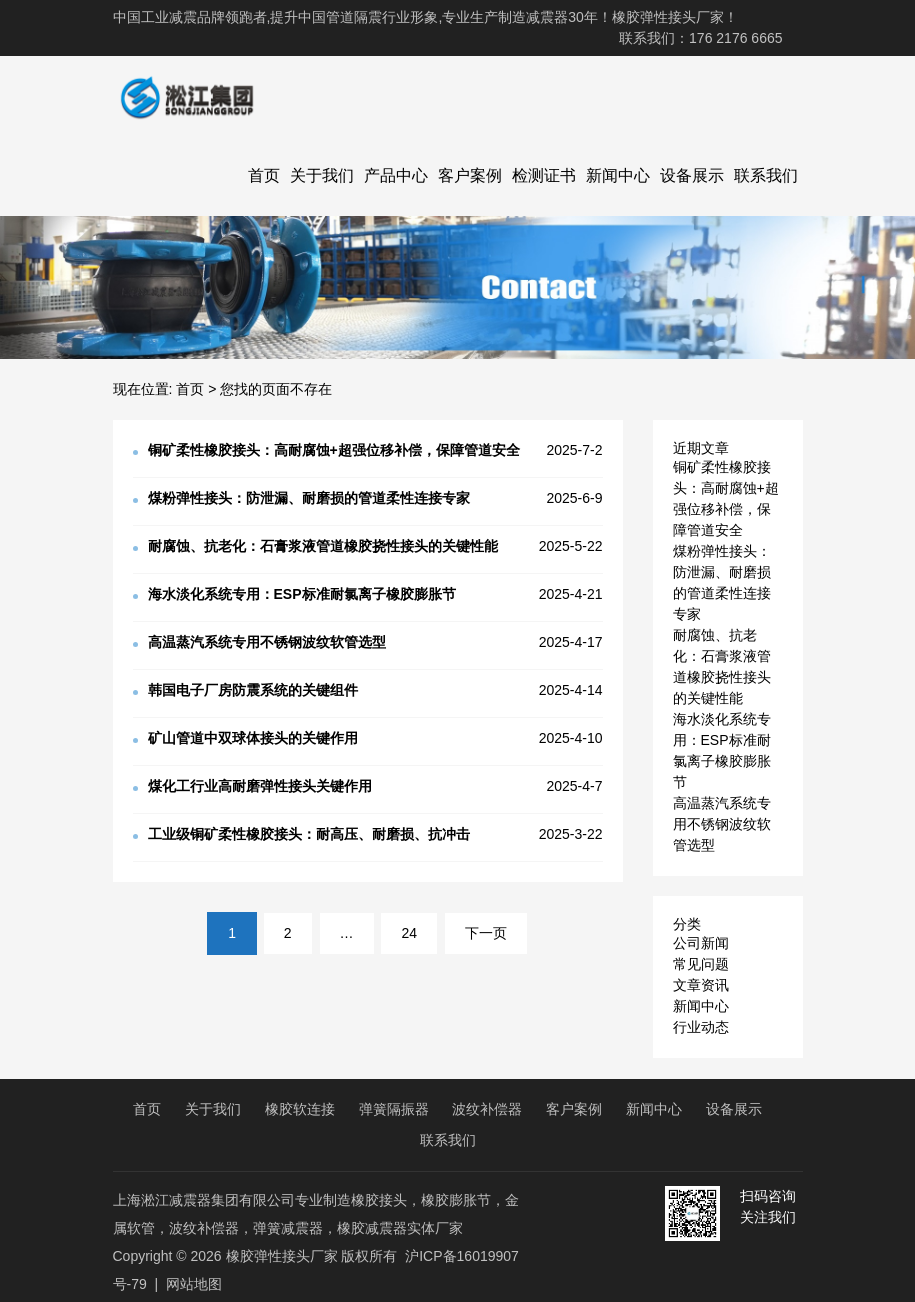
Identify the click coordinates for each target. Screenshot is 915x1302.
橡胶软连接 (300, 1109)
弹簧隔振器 (394, 1109)
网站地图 (194, 1284)
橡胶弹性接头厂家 (282, 1256)
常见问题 (701, 964)
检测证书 (544, 175)
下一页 (486, 933)
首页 (264, 175)
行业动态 (701, 1027)
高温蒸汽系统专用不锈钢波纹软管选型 (722, 824)
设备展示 (692, 175)
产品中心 (396, 175)
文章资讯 (701, 985)
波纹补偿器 (487, 1109)
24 (409, 933)
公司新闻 (701, 943)
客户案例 (470, 175)
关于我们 (322, 175)
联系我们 (766, 175)
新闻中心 (618, 175)
